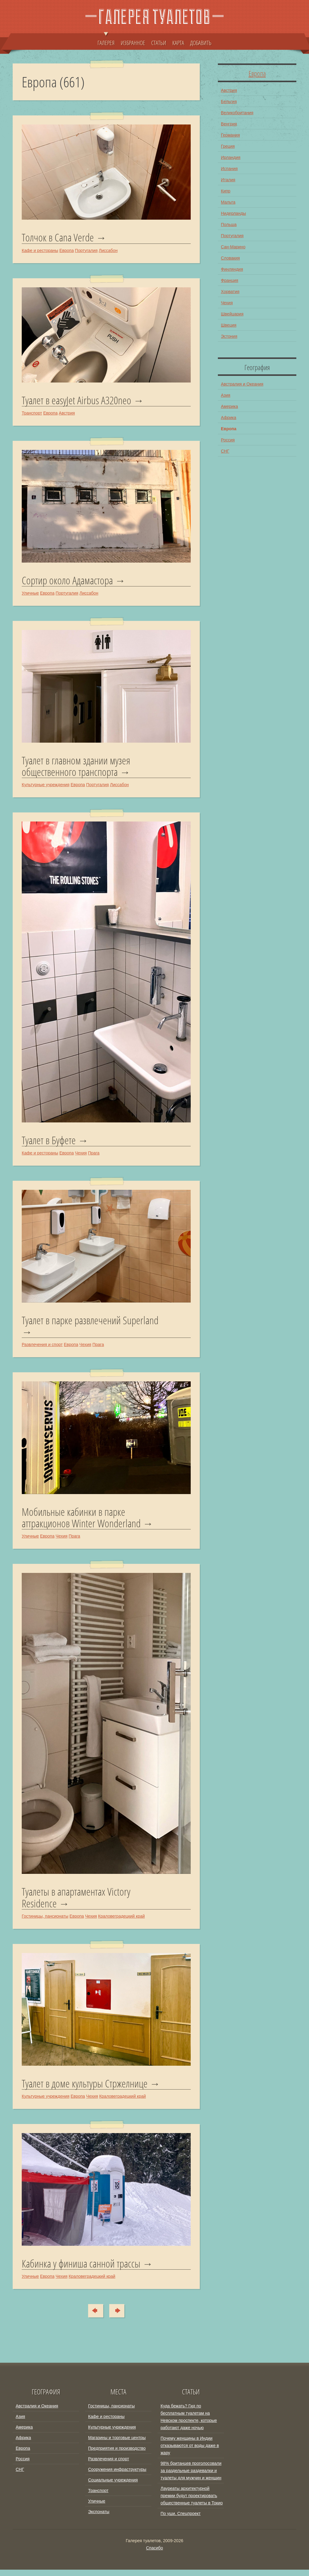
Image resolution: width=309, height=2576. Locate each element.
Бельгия (229, 101)
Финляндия (232, 268)
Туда (120, 2316)
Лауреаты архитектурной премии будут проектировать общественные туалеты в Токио (192, 2502)
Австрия (67, 414)
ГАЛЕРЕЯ (106, 40)
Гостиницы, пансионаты (45, 1921)
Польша (229, 224)
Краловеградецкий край (121, 1921)
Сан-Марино (233, 246)
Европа (66, 250)
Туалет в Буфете (49, 1143)
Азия (225, 395)
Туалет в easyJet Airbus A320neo (77, 401)
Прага (93, 1155)
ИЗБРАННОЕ (133, 43)
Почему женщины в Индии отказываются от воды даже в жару (190, 2451)
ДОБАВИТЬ (201, 43)
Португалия (86, 250)
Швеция (228, 324)
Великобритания (237, 112)
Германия (230, 134)
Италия (228, 179)
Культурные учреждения (45, 786)
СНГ (225, 451)
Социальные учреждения (113, 2486)
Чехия (81, 1155)
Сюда (93, 2316)
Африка (228, 417)
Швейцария (232, 313)
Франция (229, 280)
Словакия (230, 257)
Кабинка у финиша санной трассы (83, 2270)
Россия (228, 439)
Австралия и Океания (242, 384)
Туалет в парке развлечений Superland (93, 1324)
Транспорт (32, 414)
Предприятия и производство (116, 2454)
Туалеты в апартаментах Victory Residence (78, 1902)
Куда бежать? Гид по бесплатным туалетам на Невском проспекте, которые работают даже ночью (189, 2423)
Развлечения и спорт (42, 1348)
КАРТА (178, 43)
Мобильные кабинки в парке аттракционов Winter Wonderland (83, 1522)
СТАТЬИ (158, 43)
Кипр (225, 190)
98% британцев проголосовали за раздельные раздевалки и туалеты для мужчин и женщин (191, 2477)
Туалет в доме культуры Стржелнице (87, 2089)
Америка (229, 406)
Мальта (228, 201)
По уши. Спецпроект (181, 2519)
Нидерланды (233, 213)
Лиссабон (108, 250)
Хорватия (230, 291)
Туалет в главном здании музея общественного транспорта (78, 768)
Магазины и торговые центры (117, 2444)
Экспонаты (98, 2518)
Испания (229, 168)
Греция (228, 146)
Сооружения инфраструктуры (117, 2475)
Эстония (229, 336)
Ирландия (231, 157)
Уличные (30, 594)
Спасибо (154, 2554)
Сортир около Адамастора (69, 582)
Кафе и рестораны (40, 250)
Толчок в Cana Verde (59, 238)
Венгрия (229, 123)
